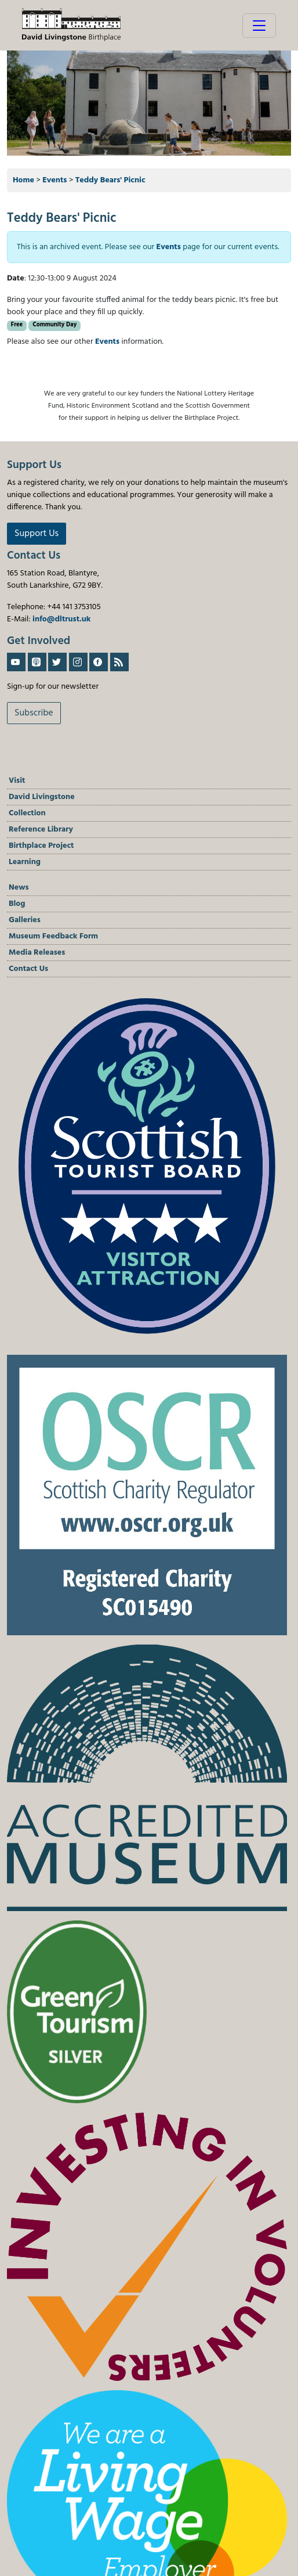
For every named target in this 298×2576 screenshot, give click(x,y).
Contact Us (28, 969)
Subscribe (33, 713)
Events (54, 180)
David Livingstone (42, 797)
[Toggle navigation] (259, 25)
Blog (17, 904)
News (19, 887)
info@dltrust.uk (61, 619)
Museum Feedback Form (53, 936)
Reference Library (41, 829)
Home (23, 180)
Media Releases (37, 952)
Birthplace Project (41, 845)
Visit (17, 780)
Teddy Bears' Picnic (110, 180)
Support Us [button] (36, 533)
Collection (27, 813)
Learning (25, 862)
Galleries (25, 920)
